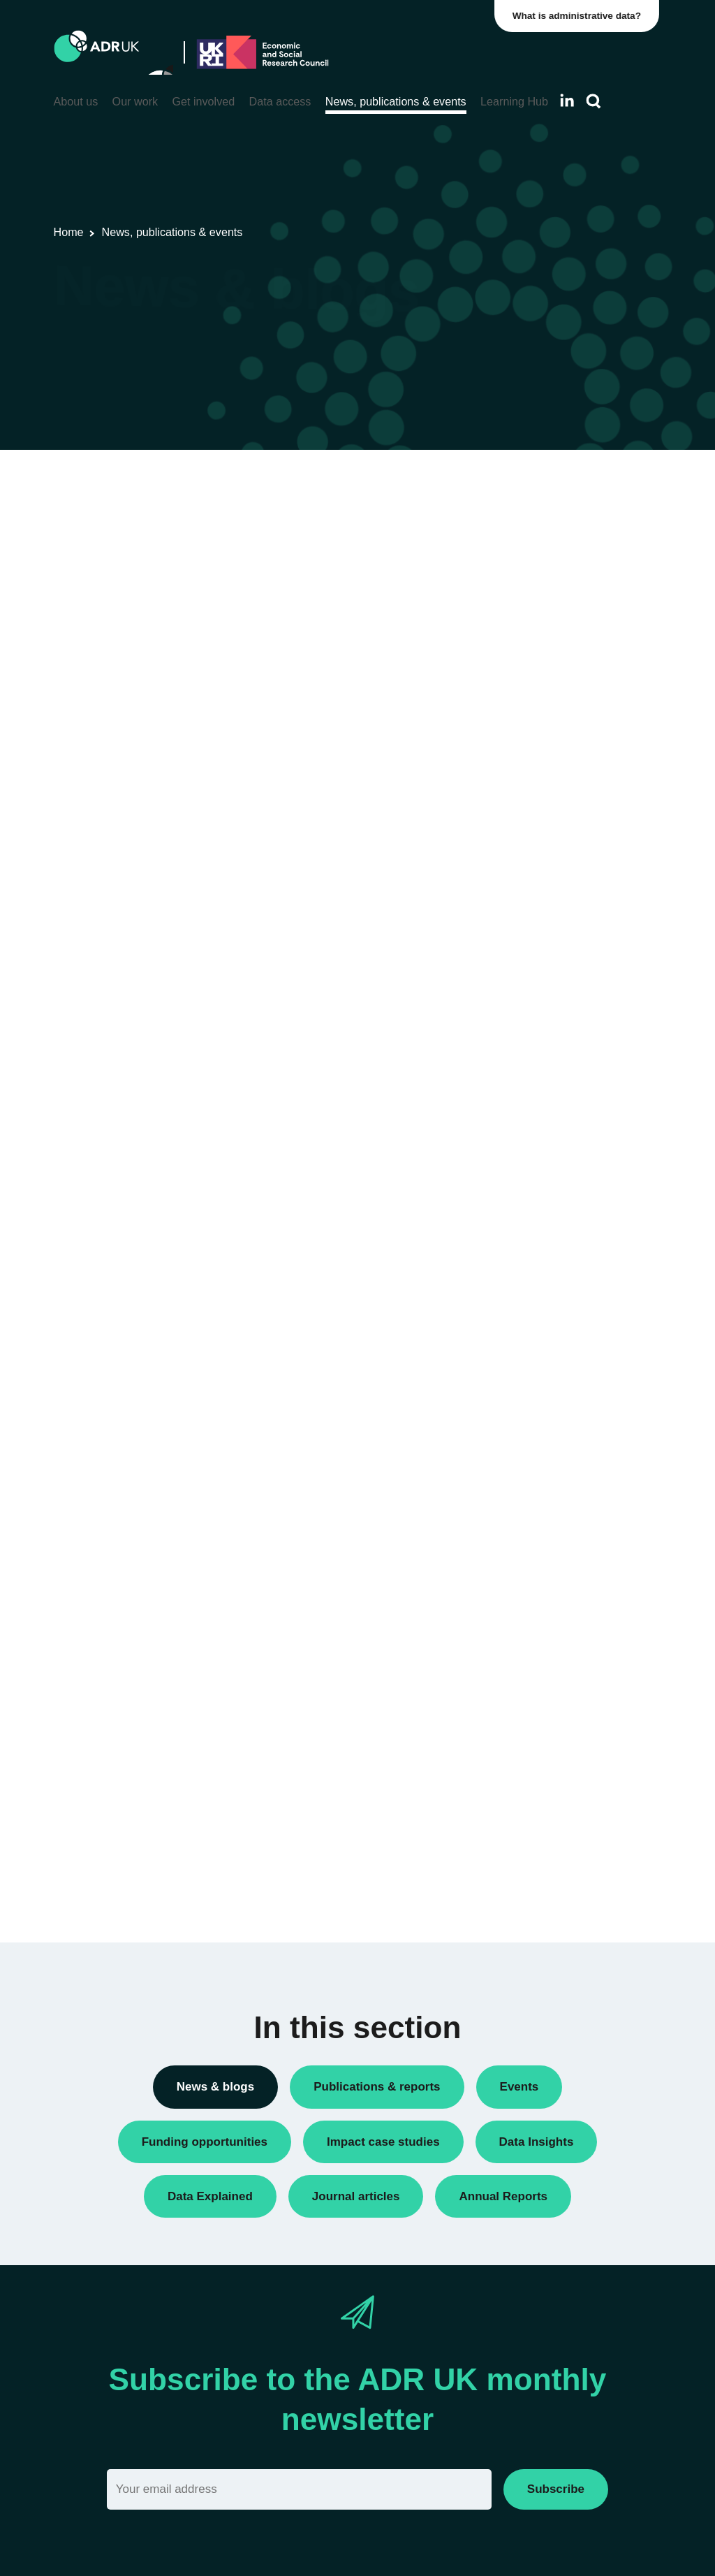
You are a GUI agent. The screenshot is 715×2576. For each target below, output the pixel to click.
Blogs (522, 573)
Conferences (538, 597)
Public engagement (553, 804)
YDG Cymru (537, 1255)
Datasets (529, 685)
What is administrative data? (579, 15)
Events (525, 709)
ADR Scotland (542, 1144)
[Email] (299, 2489)
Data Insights (539, 621)
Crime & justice (544, 1538)
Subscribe (555, 2489)
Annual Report (542, 549)
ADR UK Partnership (557, 1167)
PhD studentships (550, 756)
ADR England (541, 1096)
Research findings (551, 852)
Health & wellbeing (552, 1603)
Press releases (543, 780)
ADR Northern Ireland (559, 1120)
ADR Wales (536, 1191)
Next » (442, 538)
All (515, 485)
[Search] (593, 102)
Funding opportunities (559, 732)
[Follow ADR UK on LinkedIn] (567, 100)
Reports (527, 828)
